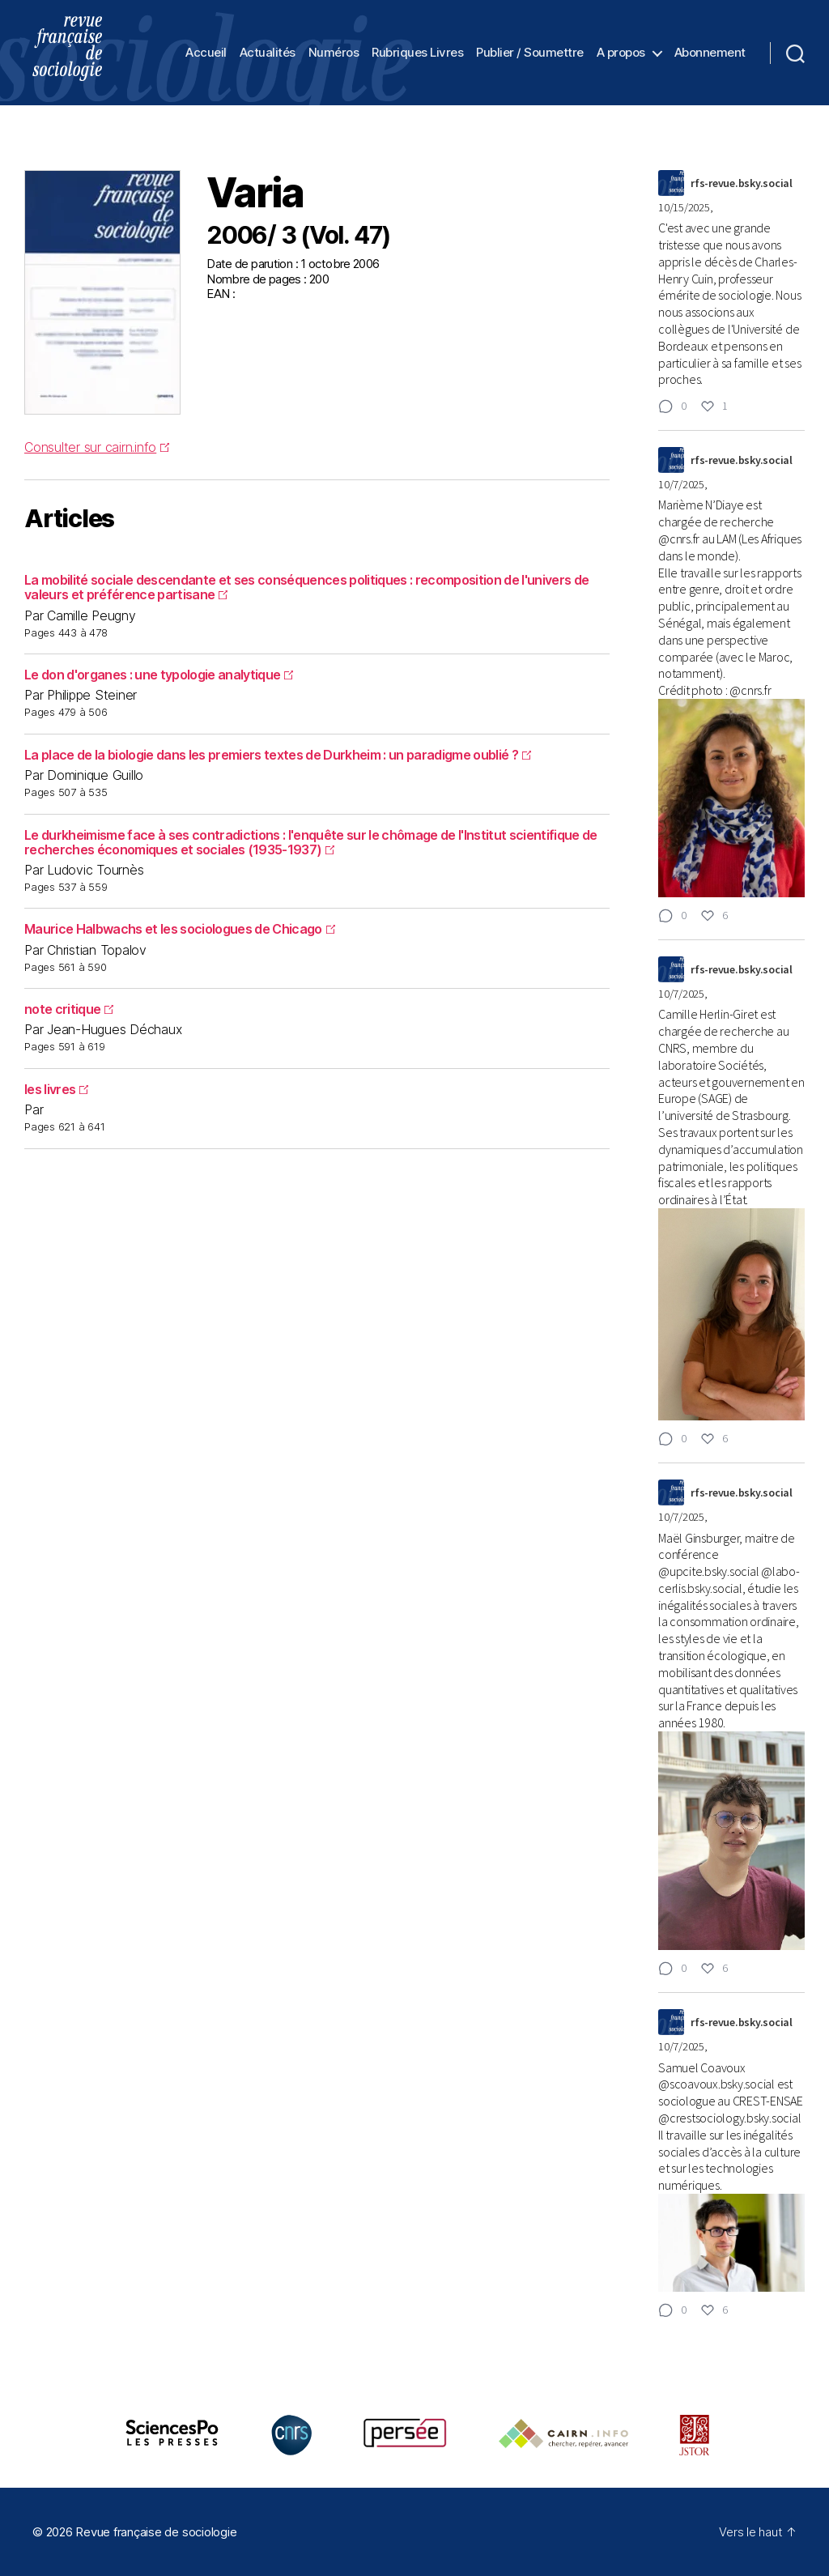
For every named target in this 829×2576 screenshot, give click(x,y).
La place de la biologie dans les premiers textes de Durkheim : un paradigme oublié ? (277, 755)
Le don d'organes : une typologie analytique (158, 674)
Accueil (206, 52)
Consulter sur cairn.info (96, 447)
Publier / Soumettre (530, 52)
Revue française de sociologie (155, 2532)
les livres (56, 1089)
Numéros (333, 52)
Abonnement (710, 52)
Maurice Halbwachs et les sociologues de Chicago (179, 929)
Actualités (267, 52)
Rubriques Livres (417, 52)
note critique (68, 1009)
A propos (621, 52)
